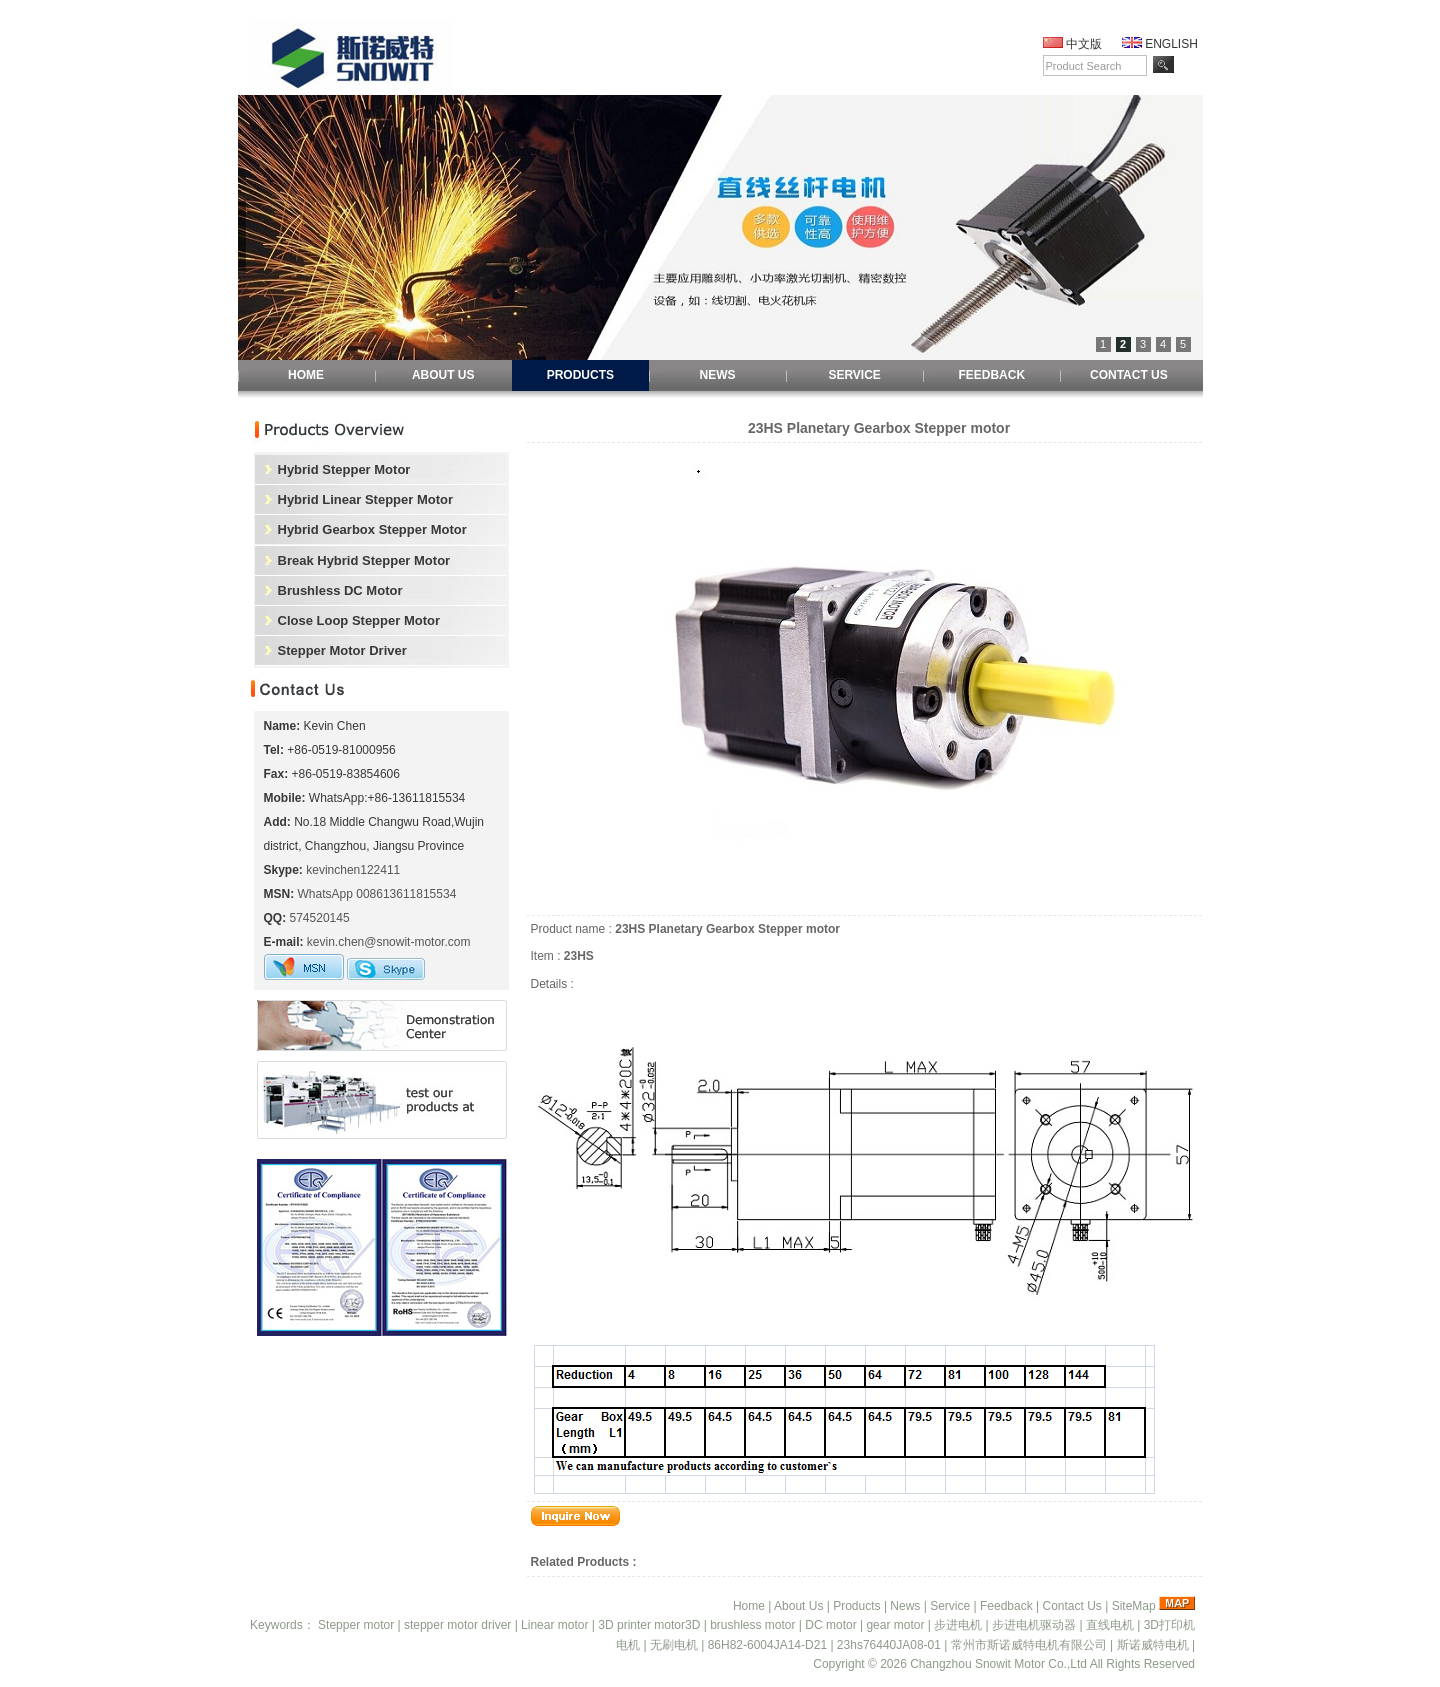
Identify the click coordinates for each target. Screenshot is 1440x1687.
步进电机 (958, 1625)
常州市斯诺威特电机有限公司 (1029, 1645)
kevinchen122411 (353, 870)
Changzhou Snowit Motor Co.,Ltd (998, 1664)
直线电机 (1110, 1625)
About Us (798, 1606)
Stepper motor (356, 1625)
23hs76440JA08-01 (889, 1645)
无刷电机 (674, 1645)
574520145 (320, 918)
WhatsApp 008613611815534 (377, 894)
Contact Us (1071, 1606)
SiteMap (1134, 1606)
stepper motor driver (457, 1625)
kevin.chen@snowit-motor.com (389, 942)
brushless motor (752, 1625)
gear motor (895, 1625)
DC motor (830, 1625)
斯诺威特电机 (1153, 1645)
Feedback (1006, 1606)
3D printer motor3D (649, 1625)
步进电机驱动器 (1034, 1625)
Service (950, 1606)
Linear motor (554, 1625)
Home (749, 1606)
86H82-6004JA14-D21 (767, 1645)
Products (856, 1606)
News (905, 1606)
